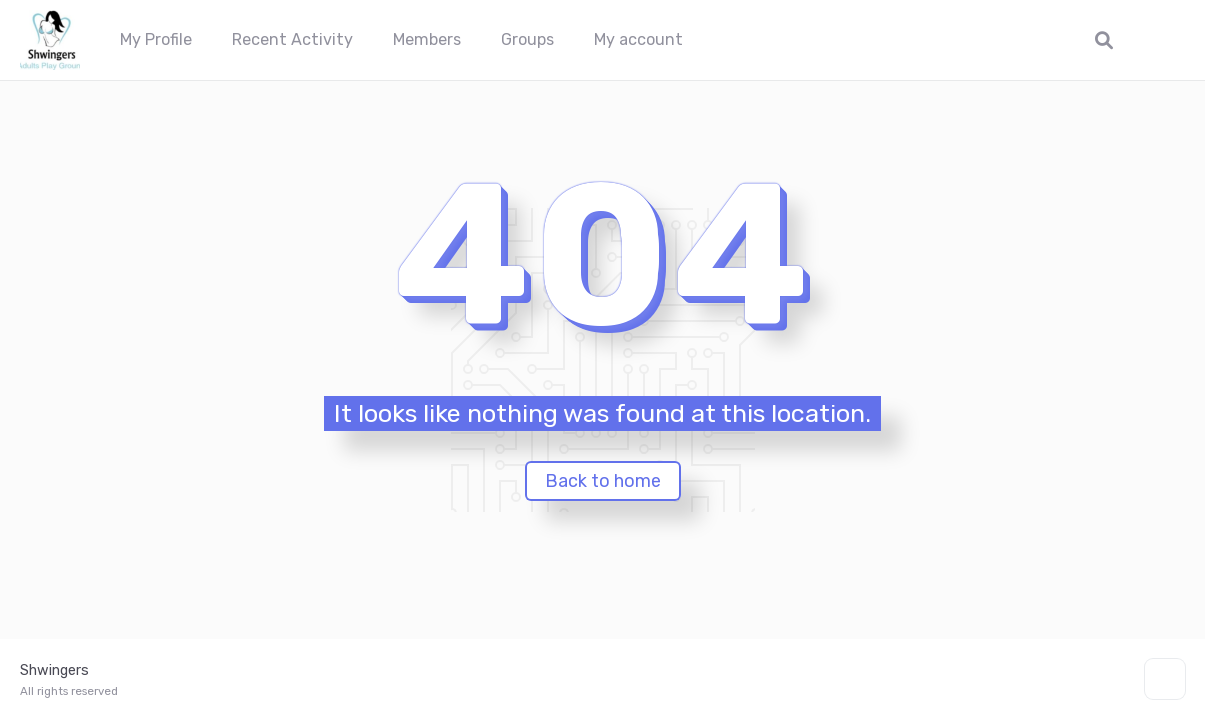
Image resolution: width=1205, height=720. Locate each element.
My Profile (156, 39)
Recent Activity (292, 39)
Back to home (603, 481)
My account (638, 39)
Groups (527, 39)
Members (427, 39)
